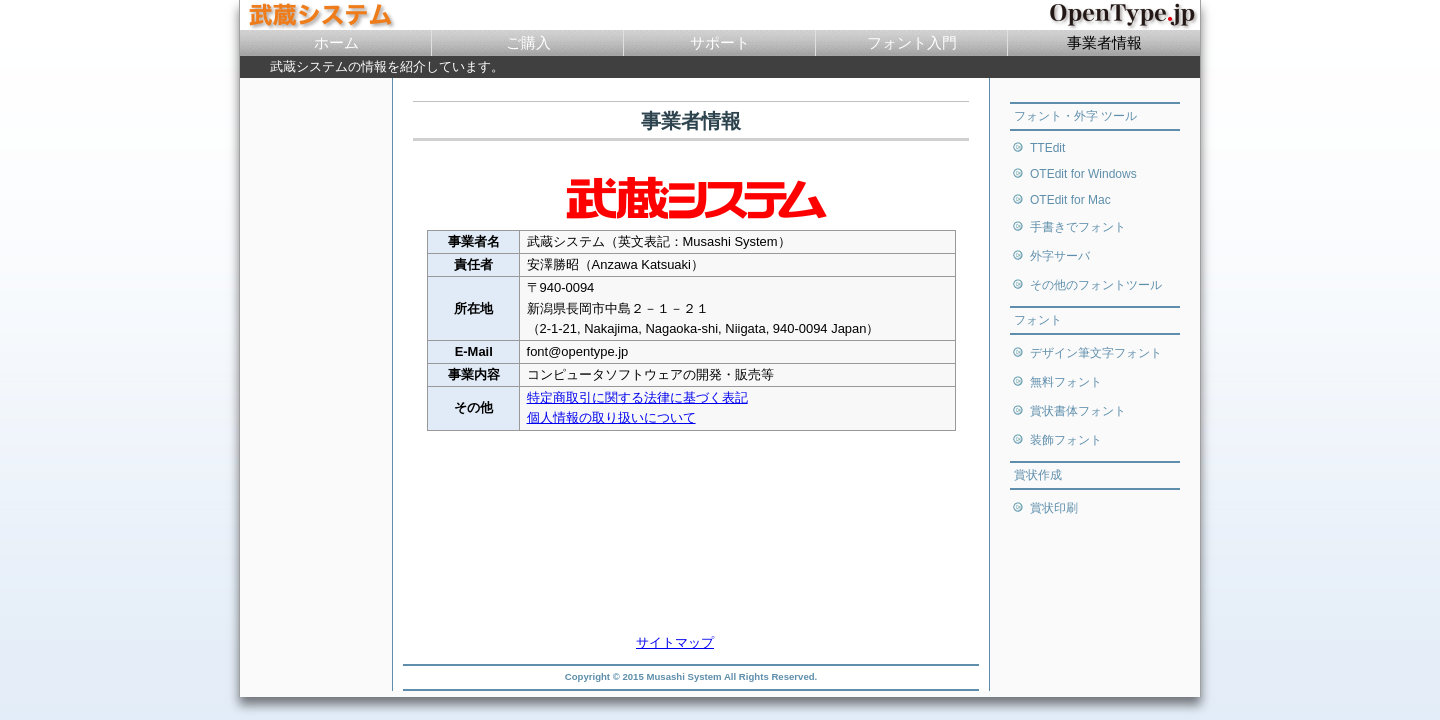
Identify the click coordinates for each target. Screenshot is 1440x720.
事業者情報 (1104, 42)
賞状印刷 (1054, 508)
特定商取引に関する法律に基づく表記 (637, 397)
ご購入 (528, 42)
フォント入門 (912, 42)
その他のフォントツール (1096, 285)
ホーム (336, 42)
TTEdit (1047, 148)
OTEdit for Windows (1083, 174)
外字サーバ (1060, 256)
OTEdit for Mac (1070, 200)
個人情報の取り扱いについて (611, 417)
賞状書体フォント (1078, 411)
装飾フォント (1066, 440)
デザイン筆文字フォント (1096, 353)
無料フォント (1066, 382)
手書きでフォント (1078, 227)
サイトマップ (675, 642)
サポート (720, 42)
